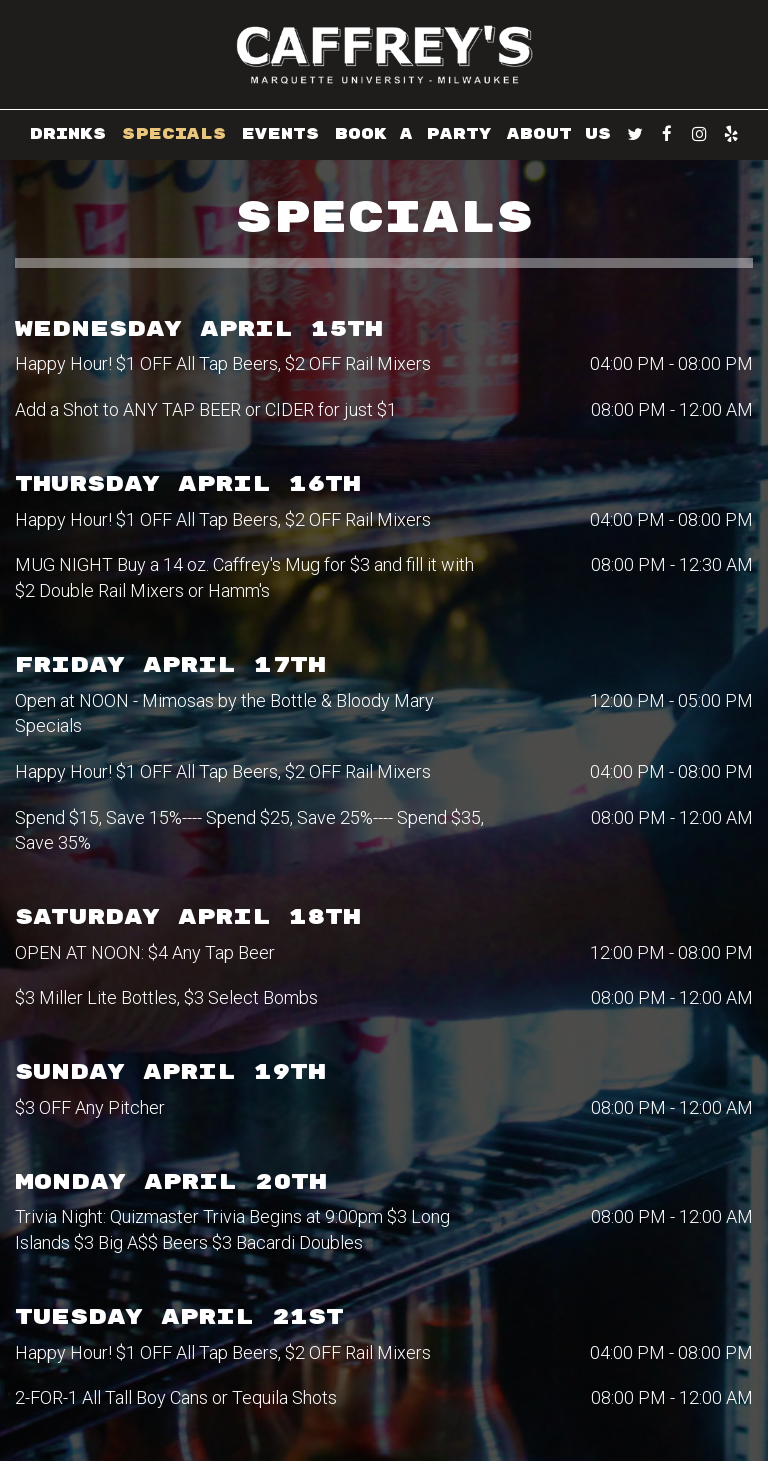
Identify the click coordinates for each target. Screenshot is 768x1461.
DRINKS (68, 134)
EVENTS (280, 134)
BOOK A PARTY (413, 134)
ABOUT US (559, 134)
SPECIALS (174, 134)
